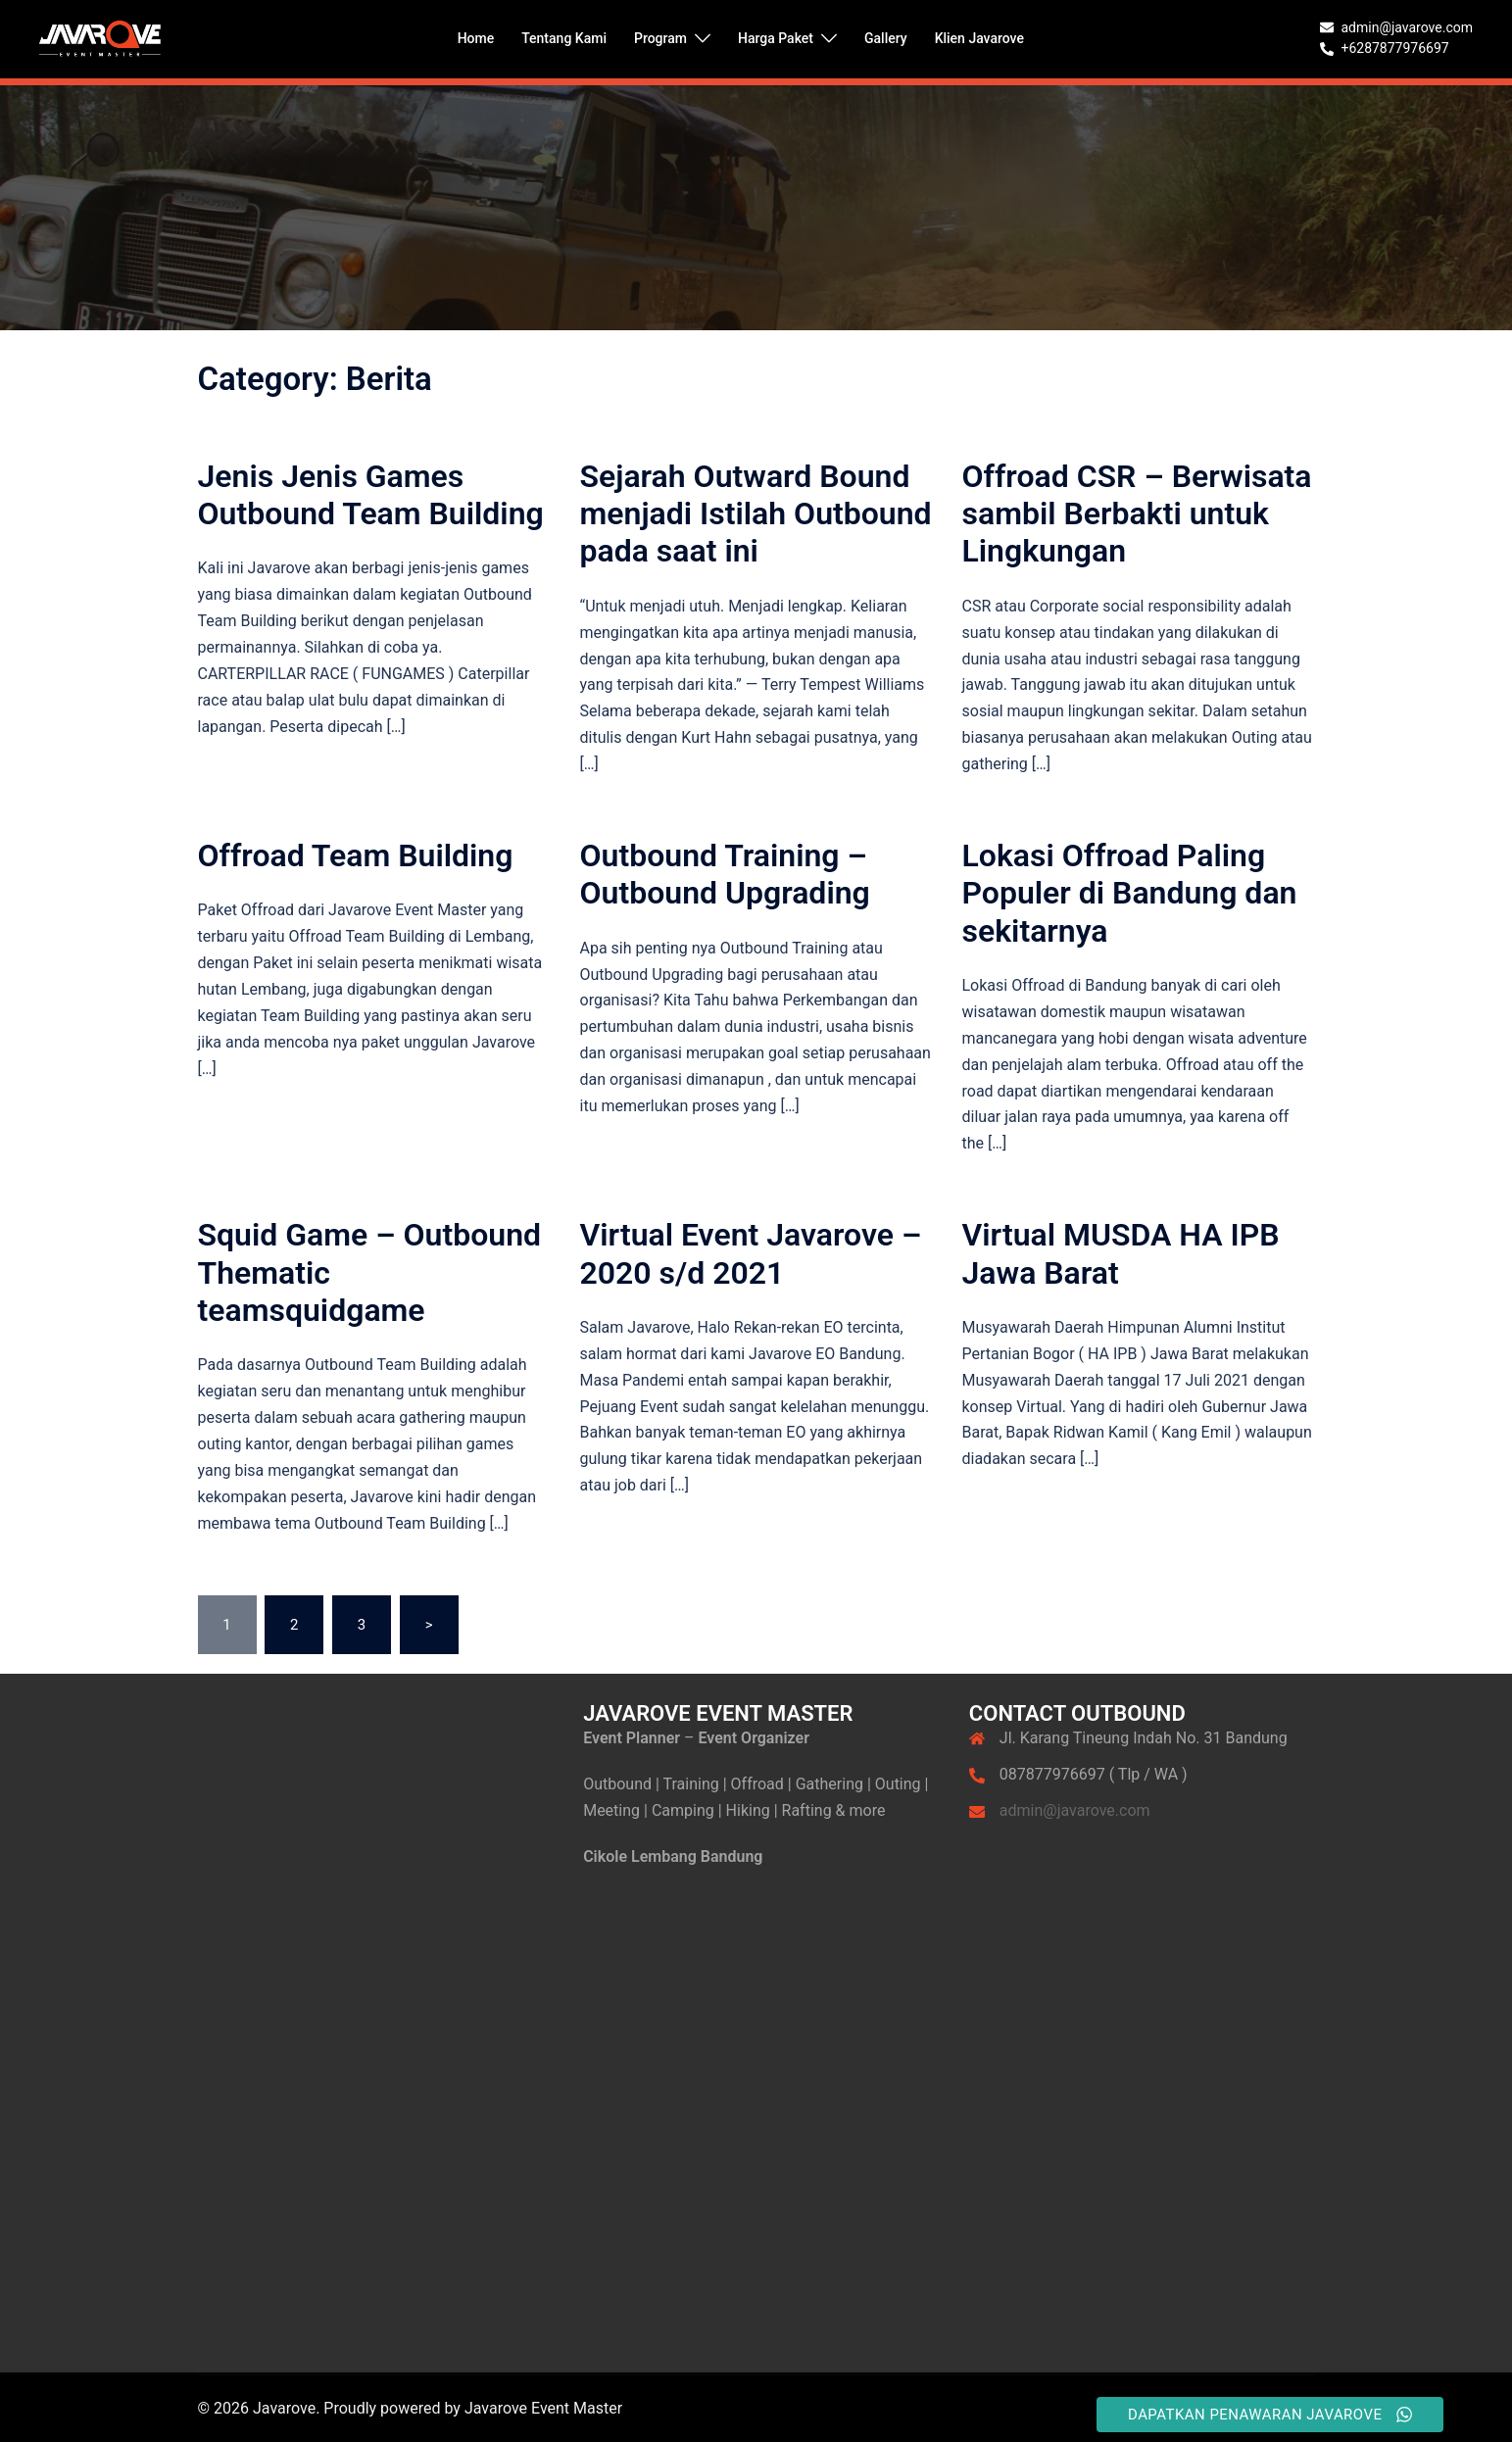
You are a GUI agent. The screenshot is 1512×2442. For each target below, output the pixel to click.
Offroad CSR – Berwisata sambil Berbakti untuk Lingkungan (1137, 514)
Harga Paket (775, 38)
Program (660, 38)
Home (476, 38)
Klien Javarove (979, 38)
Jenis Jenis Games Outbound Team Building (371, 495)
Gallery (885, 38)
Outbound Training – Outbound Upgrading (725, 874)
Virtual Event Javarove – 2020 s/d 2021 (751, 1253)
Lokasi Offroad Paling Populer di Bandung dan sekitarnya (1129, 893)
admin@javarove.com (1075, 1810)
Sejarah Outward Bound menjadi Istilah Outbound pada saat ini (756, 514)
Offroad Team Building (355, 855)
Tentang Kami (564, 38)
